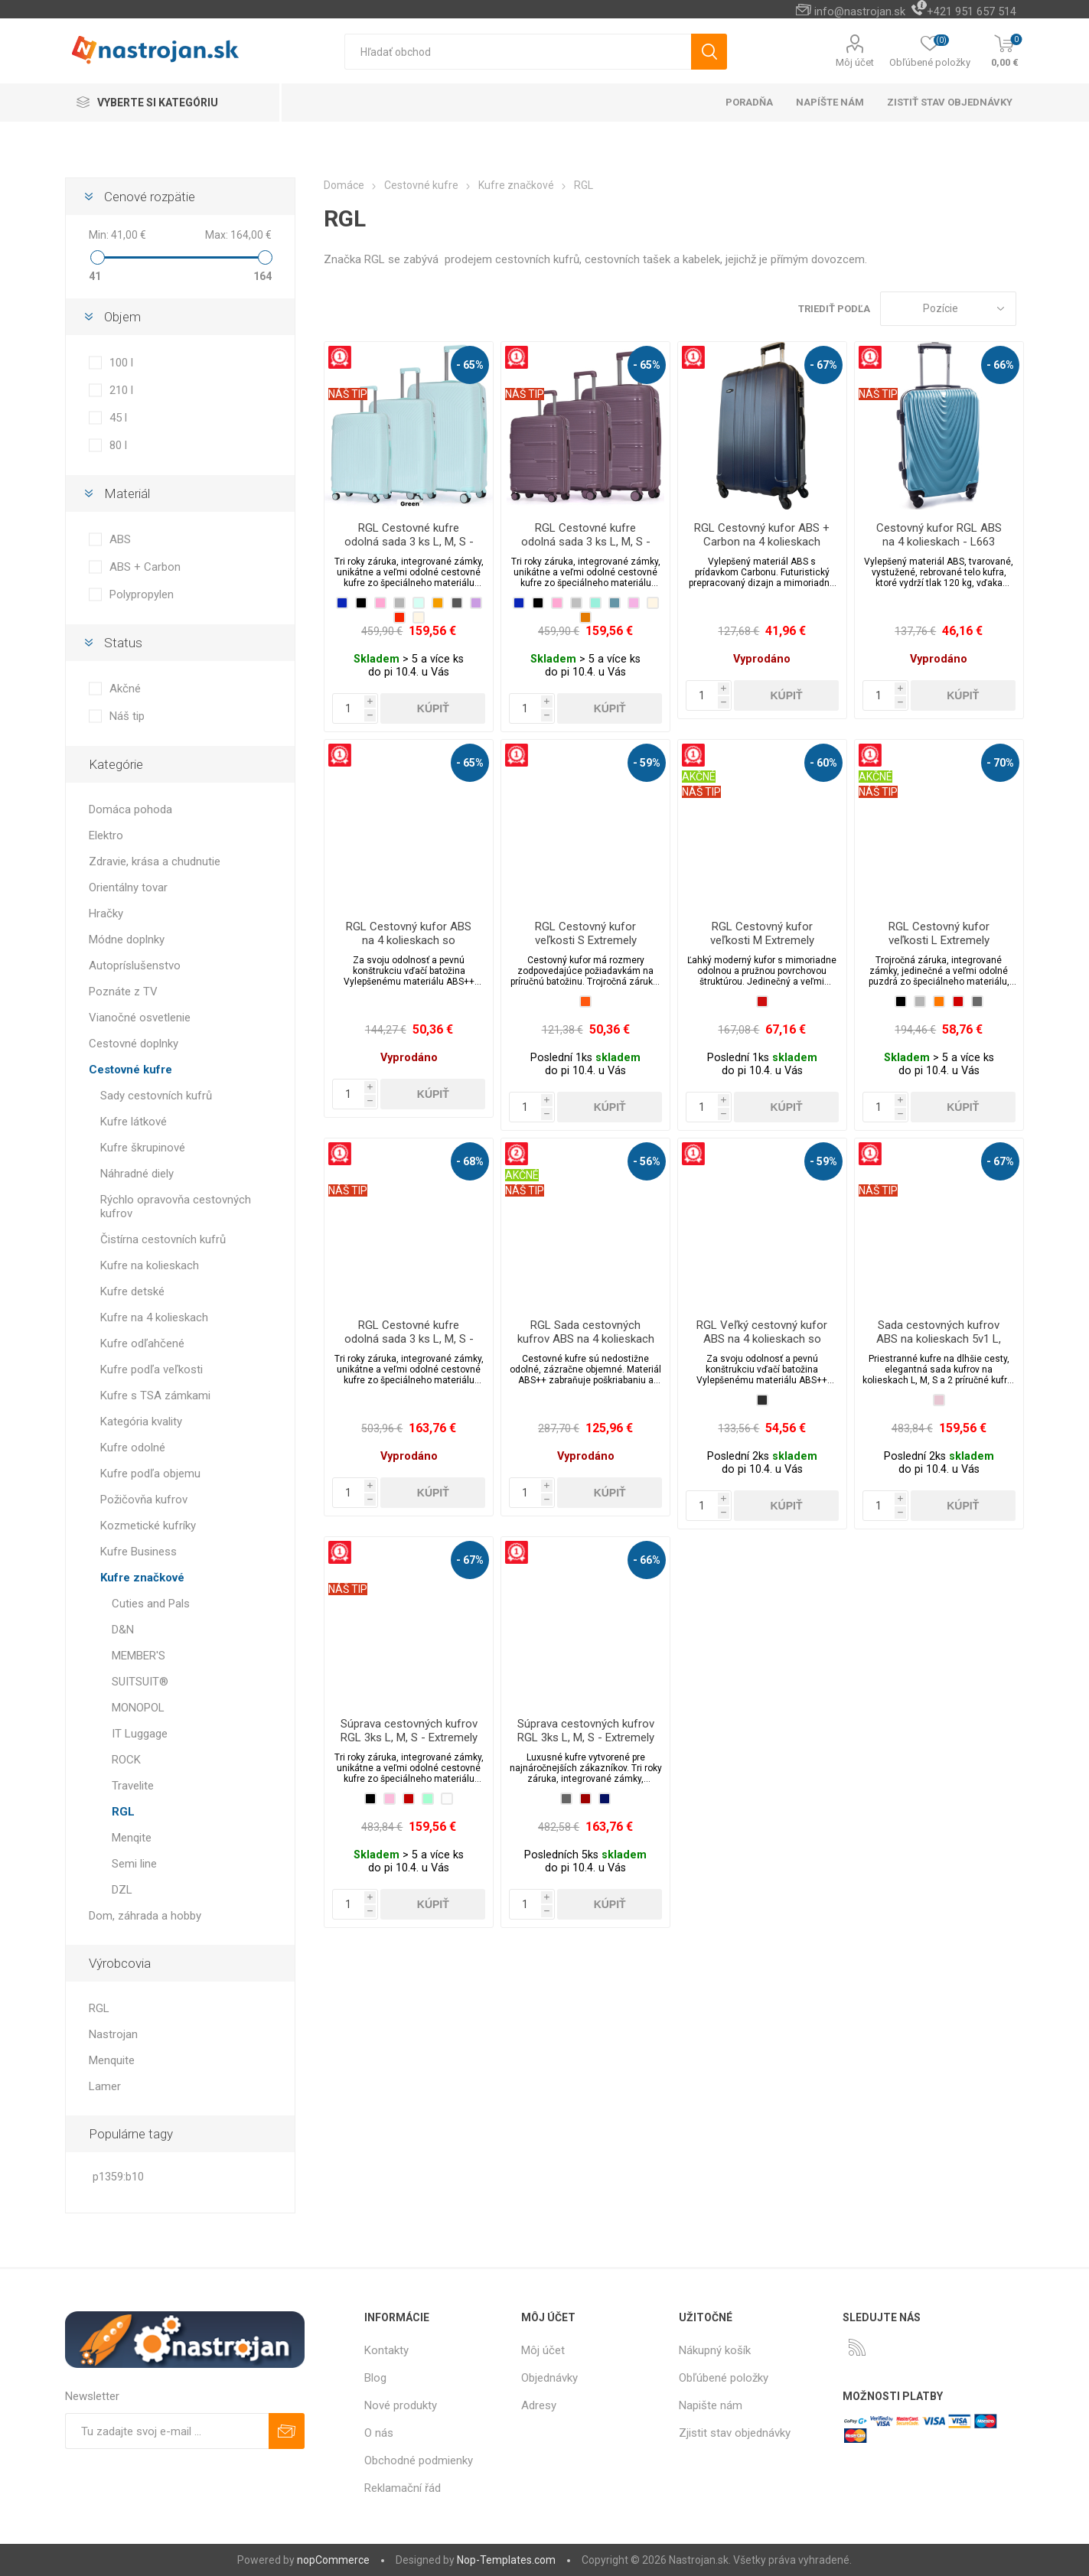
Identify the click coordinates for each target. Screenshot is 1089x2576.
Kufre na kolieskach (149, 1265)
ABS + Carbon (145, 567)
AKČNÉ (699, 776)
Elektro (106, 835)
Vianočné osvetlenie (140, 1017)
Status (123, 642)
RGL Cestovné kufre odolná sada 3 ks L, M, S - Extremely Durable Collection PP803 (585, 548)
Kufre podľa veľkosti (151, 1369)
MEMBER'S (138, 1656)
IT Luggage (140, 1734)
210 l (121, 390)
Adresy (538, 2405)
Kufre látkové (133, 1121)
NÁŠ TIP (347, 394)
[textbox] (518, 52)
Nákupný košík (715, 2350)
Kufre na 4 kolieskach (154, 1317)
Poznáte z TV (123, 991)
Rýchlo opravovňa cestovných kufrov (175, 1206)
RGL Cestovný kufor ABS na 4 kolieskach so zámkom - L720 (408, 940)
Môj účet (855, 62)
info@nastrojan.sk (859, 11)
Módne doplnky (127, 939)
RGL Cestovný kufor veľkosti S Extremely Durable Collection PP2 (586, 940)
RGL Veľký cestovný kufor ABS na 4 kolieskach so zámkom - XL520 (761, 1339)
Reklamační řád (402, 2488)
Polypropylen (141, 594)
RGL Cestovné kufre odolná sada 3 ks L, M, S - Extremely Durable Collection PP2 (409, 1345)
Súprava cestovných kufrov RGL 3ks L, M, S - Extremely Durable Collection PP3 (409, 1737)
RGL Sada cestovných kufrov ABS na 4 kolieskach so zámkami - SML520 (585, 1339)
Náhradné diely (137, 1174)
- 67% (823, 365)
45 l (118, 418)
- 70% (1000, 763)
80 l (118, 445)
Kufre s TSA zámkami (155, 1395)
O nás (378, 2433)
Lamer (105, 2086)
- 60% (823, 763)
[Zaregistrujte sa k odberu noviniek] (167, 2431)
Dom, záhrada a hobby (145, 1916)
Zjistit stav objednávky (735, 2433)
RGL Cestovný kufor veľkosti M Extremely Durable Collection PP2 (762, 940)
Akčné (125, 688)
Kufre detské (132, 1291)
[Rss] (857, 2347)
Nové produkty (400, 2405)
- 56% (646, 1161)
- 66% (1000, 365)
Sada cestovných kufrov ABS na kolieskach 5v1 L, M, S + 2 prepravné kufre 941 (938, 1345)
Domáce (344, 185)
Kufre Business (138, 1551)
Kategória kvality (141, 1421)
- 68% (470, 1161)
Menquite (112, 2060)
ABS (120, 539)
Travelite (133, 1786)
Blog (375, 2378)
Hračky (106, 913)
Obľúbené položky (723, 2378)
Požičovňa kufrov (143, 1499)
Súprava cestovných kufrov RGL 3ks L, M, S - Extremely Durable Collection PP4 (585, 1737)
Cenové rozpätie (149, 196)
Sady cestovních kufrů (156, 1095)
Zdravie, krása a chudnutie (154, 861)
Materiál (127, 493)
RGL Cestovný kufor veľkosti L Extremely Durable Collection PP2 (939, 940)
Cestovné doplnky (133, 1043)
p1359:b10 (118, 2177)
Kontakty (386, 2350)
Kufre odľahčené (142, 1343)
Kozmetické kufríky (148, 1525)
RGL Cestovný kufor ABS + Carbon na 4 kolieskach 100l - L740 (762, 541)
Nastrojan (113, 2034)
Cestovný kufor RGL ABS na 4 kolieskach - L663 (939, 535)
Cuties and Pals (151, 1603)
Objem (122, 316)
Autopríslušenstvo (135, 965)
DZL (122, 1890)
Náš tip (127, 716)
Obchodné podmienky (418, 2460)
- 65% (470, 365)
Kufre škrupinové (142, 1147)
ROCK (126, 1760)
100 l (121, 363)
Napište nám (710, 2405)
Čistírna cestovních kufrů (163, 1239)
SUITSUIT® (140, 1682)
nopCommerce (333, 2560)
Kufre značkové (142, 1577)
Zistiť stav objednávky (949, 102)
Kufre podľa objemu (150, 1473)
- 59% (646, 763)
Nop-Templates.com (506, 2560)
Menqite (132, 1838)
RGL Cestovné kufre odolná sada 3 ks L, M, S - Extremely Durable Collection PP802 (409, 548)
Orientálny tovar (128, 887)
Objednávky (549, 2378)
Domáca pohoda (130, 809)
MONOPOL (138, 1708)
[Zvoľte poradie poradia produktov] (948, 308)
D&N (123, 1629)
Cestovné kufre (130, 1069)
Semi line (134, 1864)
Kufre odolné (132, 1447)
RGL (123, 1812)
